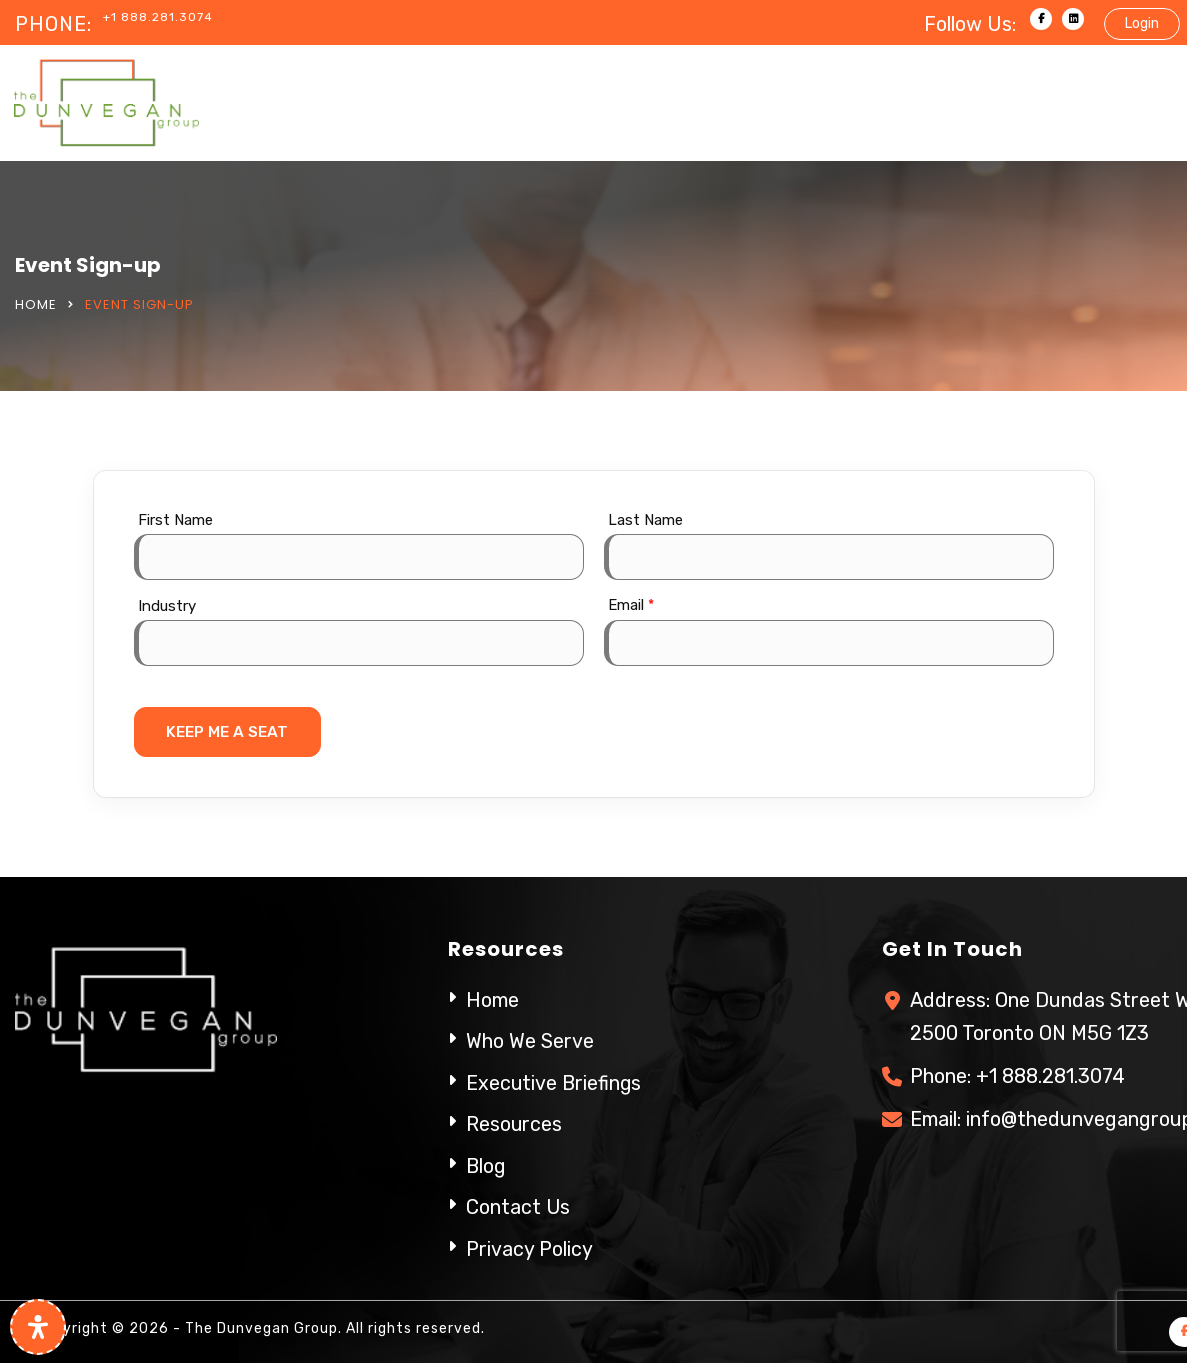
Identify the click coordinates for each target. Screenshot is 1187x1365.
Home (36, 304)
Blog (486, 1166)
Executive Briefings (555, 1084)
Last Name (645, 520)
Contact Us (518, 1207)
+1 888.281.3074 (158, 17)
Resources (514, 1125)
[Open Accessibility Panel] (38, 1327)
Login (1142, 23)
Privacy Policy (529, 1248)
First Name (175, 520)
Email (631, 605)
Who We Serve (530, 1043)
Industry (167, 606)
